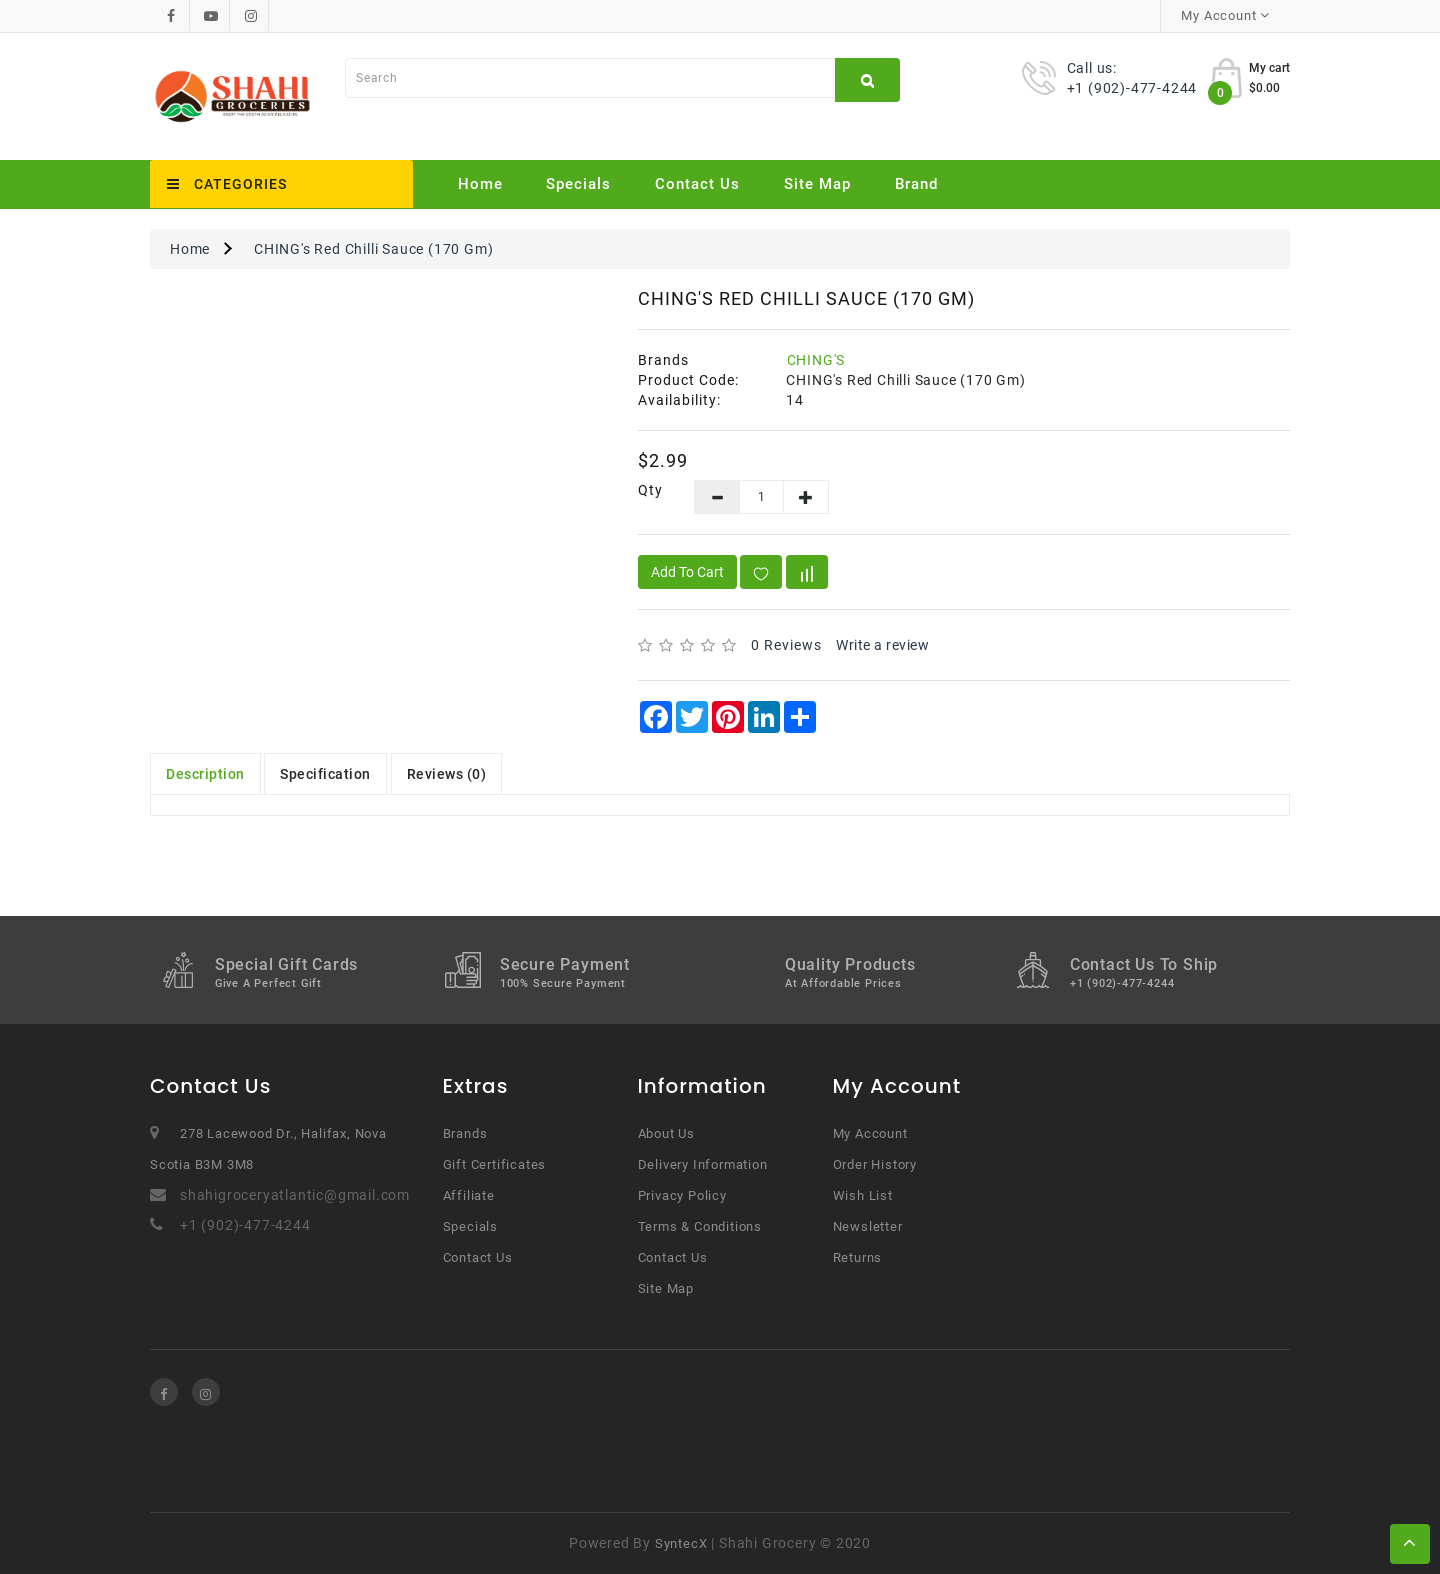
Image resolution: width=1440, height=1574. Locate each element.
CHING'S (816, 360)
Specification (325, 774)
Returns (858, 1257)
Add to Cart (687, 572)
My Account (870, 1133)
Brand (916, 184)
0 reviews (786, 645)
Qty (650, 490)
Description (205, 774)
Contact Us (697, 184)
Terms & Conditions (700, 1226)
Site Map (817, 184)
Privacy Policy (682, 1195)
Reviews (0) (447, 774)
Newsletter (868, 1226)
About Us (666, 1133)
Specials (578, 184)
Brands (465, 1133)
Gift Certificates (495, 1164)
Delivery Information (703, 1164)
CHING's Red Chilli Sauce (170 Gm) (373, 249)
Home (480, 184)
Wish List (863, 1195)
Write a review (882, 645)
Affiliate (469, 1195)
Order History (875, 1164)
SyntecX (681, 1543)
